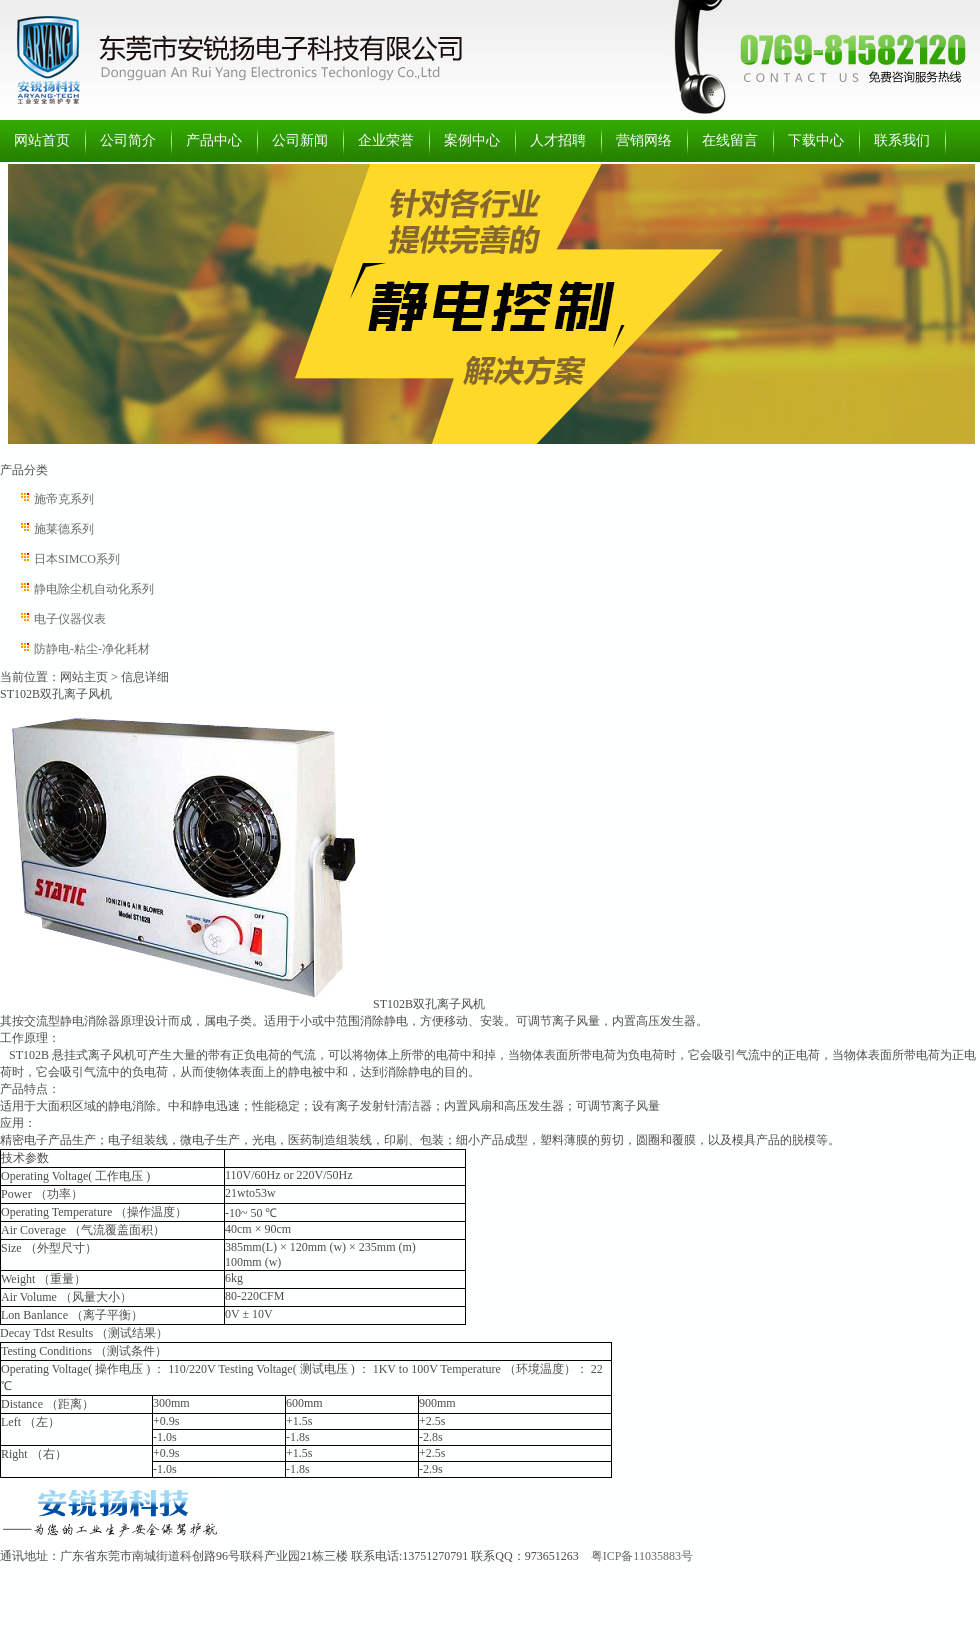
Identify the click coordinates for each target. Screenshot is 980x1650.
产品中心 (214, 140)
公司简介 (128, 140)
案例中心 (472, 140)
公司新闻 (300, 140)
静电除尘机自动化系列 (94, 589)
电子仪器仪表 (70, 619)
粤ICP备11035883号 (642, 1556)
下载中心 (816, 140)
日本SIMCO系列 (77, 559)
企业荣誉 (386, 140)
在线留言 (730, 140)
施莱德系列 (64, 529)
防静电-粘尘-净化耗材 (92, 649)
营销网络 (644, 140)
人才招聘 (558, 140)
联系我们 (902, 140)
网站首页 (42, 140)
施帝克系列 (64, 499)
